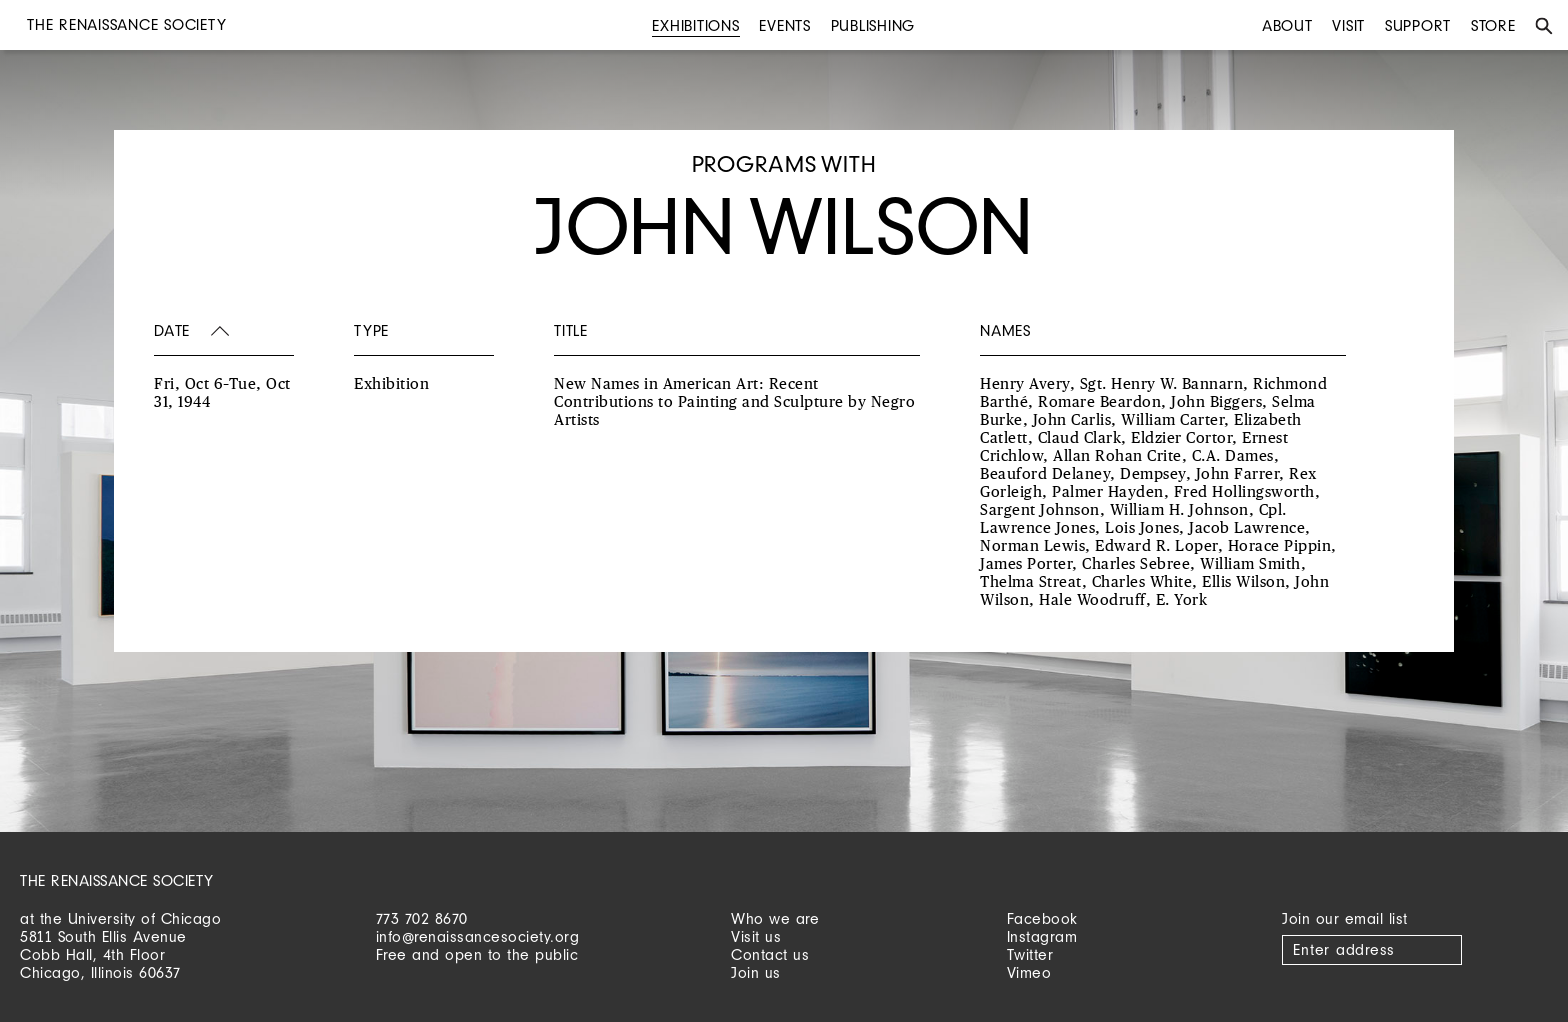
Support (1418, 25)
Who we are (775, 918)
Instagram (1042, 936)
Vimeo (1029, 972)
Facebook (1042, 918)
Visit (1348, 25)
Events (785, 25)
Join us (756, 972)
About (1287, 25)
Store (1493, 25)
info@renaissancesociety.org (478, 936)
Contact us (770, 954)
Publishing (873, 25)
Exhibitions (695, 25)
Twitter (1030, 954)
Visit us (756, 936)
